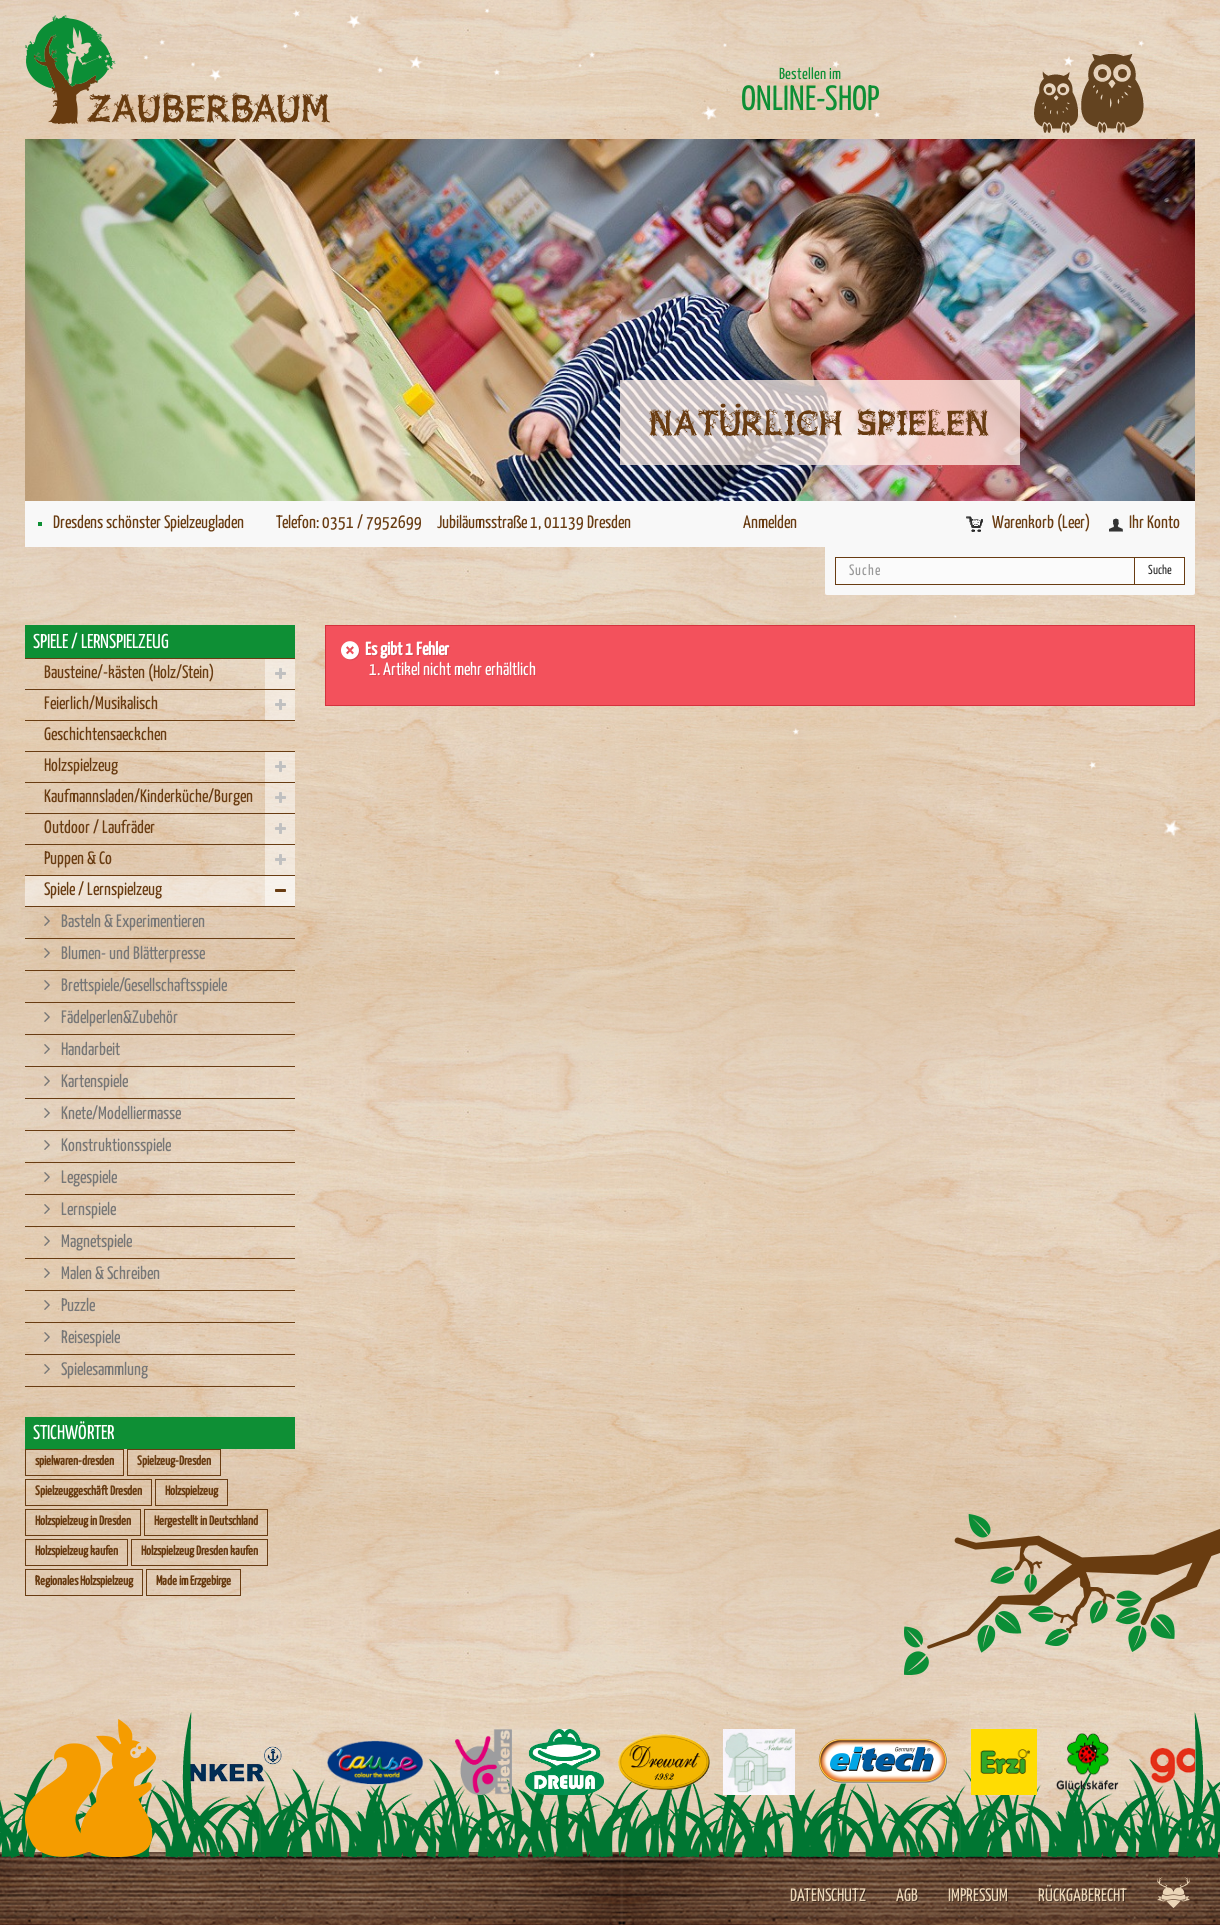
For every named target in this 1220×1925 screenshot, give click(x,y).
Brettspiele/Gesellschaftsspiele (142, 986)
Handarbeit (89, 1050)
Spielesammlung (103, 1370)
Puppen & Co (78, 859)
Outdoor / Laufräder (99, 828)
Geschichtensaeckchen (105, 735)
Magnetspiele (95, 1242)
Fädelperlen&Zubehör (118, 1018)
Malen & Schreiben (109, 1274)
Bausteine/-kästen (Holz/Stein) (129, 673)
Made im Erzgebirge (193, 1581)
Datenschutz (828, 1896)
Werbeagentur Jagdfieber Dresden (1173, 1892)
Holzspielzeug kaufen (76, 1551)
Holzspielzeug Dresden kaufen (199, 1551)
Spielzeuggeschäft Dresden (88, 1491)
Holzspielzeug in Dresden (83, 1521)
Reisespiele (89, 1338)
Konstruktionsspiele (114, 1146)
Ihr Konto (1154, 523)
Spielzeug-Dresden (174, 1461)
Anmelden (770, 523)
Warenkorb (1042, 523)
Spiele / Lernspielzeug (103, 890)
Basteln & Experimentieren (131, 922)
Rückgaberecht (1082, 1896)
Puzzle (76, 1306)
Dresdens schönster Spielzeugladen (148, 523)
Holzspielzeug (81, 766)
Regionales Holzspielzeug (84, 1581)
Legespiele (87, 1178)
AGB (907, 1896)
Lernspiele (87, 1210)
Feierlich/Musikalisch (101, 704)
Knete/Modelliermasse (119, 1114)
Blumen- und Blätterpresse (131, 954)
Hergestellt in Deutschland (206, 1521)
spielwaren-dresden (74, 1461)
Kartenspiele (93, 1082)
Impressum (978, 1896)
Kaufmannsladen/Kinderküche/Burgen (148, 797)
